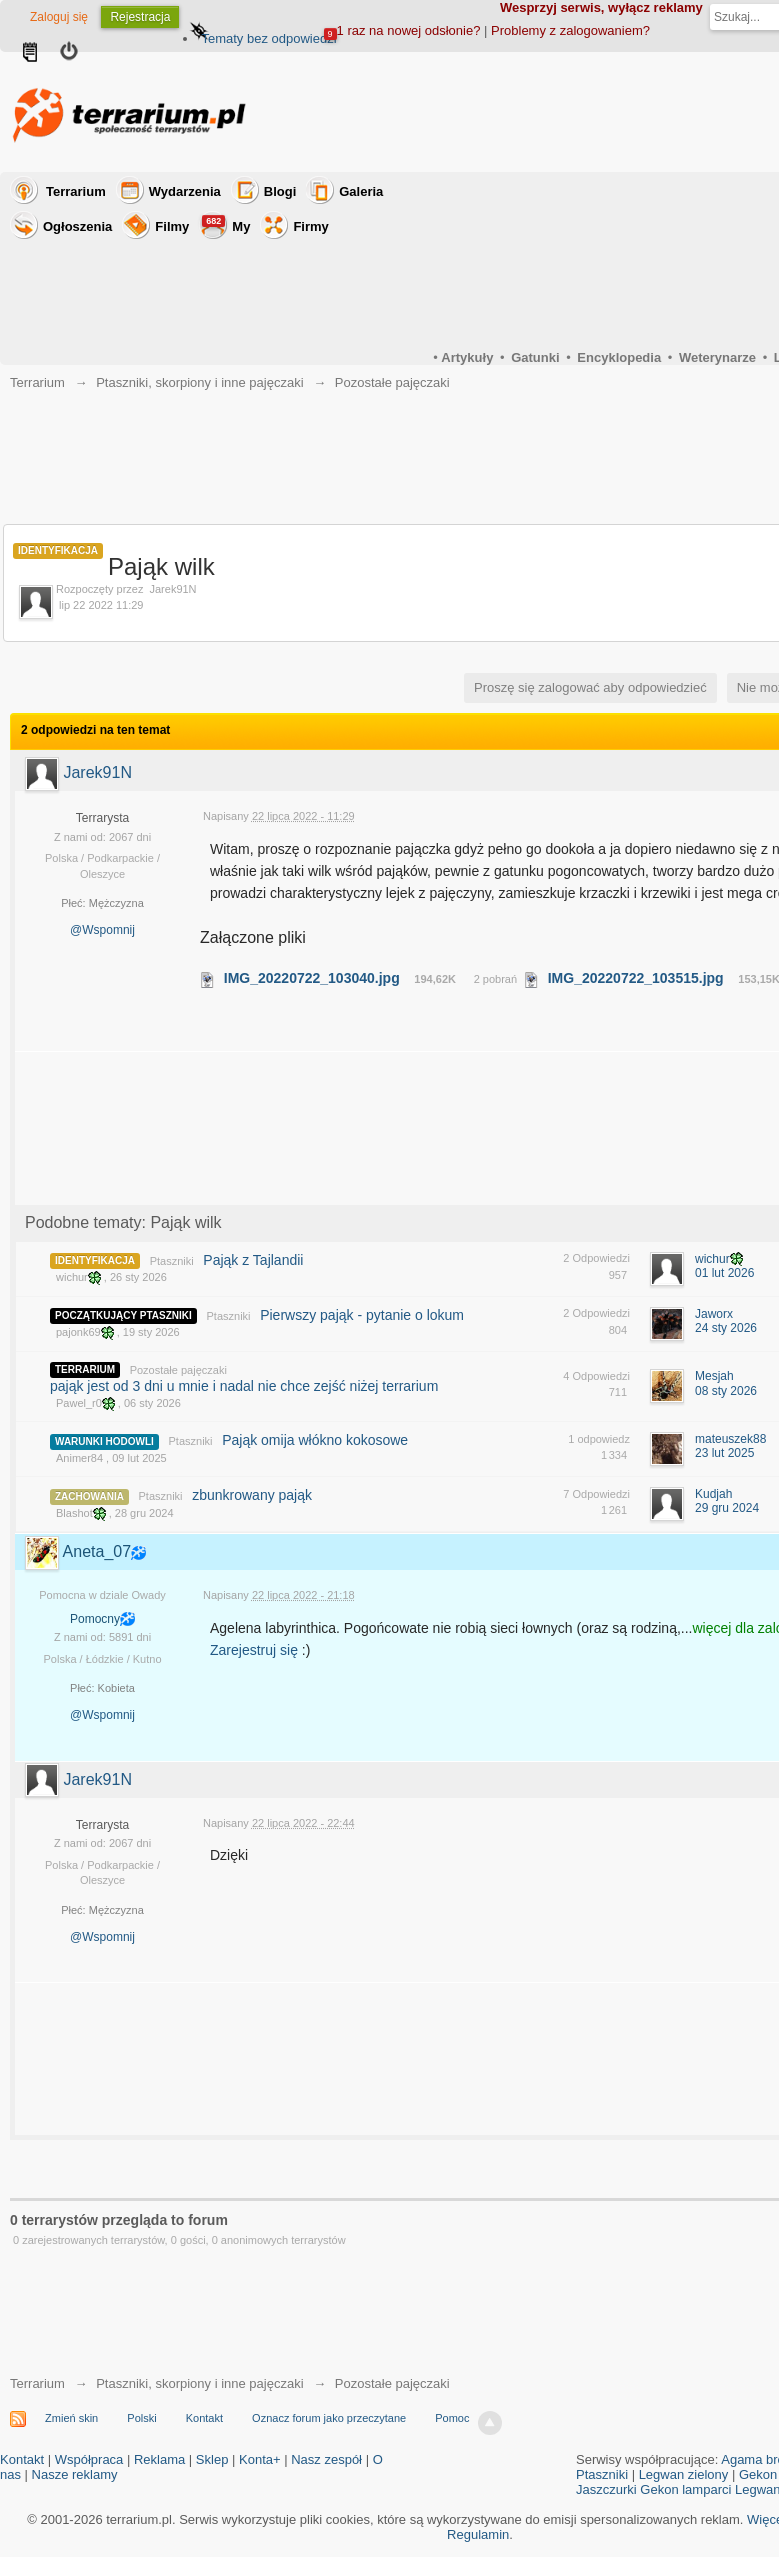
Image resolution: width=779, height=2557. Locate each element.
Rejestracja (140, 17)
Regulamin (478, 2534)
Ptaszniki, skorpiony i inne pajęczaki (199, 2383)
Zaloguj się (59, 17)
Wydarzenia (185, 191)
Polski (141, 2418)
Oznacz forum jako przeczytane (329, 2418)
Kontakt (204, 2418)
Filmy (172, 226)
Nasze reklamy (75, 2474)
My (226, 224)
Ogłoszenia (77, 226)
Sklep (212, 2459)
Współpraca (89, 2459)
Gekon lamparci (685, 2489)
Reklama (159, 2459)
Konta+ (260, 2459)
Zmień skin (71, 2418)
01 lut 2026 (724, 1273)
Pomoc (452, 2418)
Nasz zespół (326, 2459)
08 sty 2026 (726, 1391)
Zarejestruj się (256, 1650)
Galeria (361, 191)
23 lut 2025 (724, 1453)
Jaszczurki (606, 2489)
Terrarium (76, 191)
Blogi (280, 191)
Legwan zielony (684, 2474)
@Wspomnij (102, 930)
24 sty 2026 (726, 1328)
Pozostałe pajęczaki (178, 1370)
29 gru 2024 (727, 1508)
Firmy (310, 226)
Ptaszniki (172, 1261)
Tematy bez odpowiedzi (268, 38)
